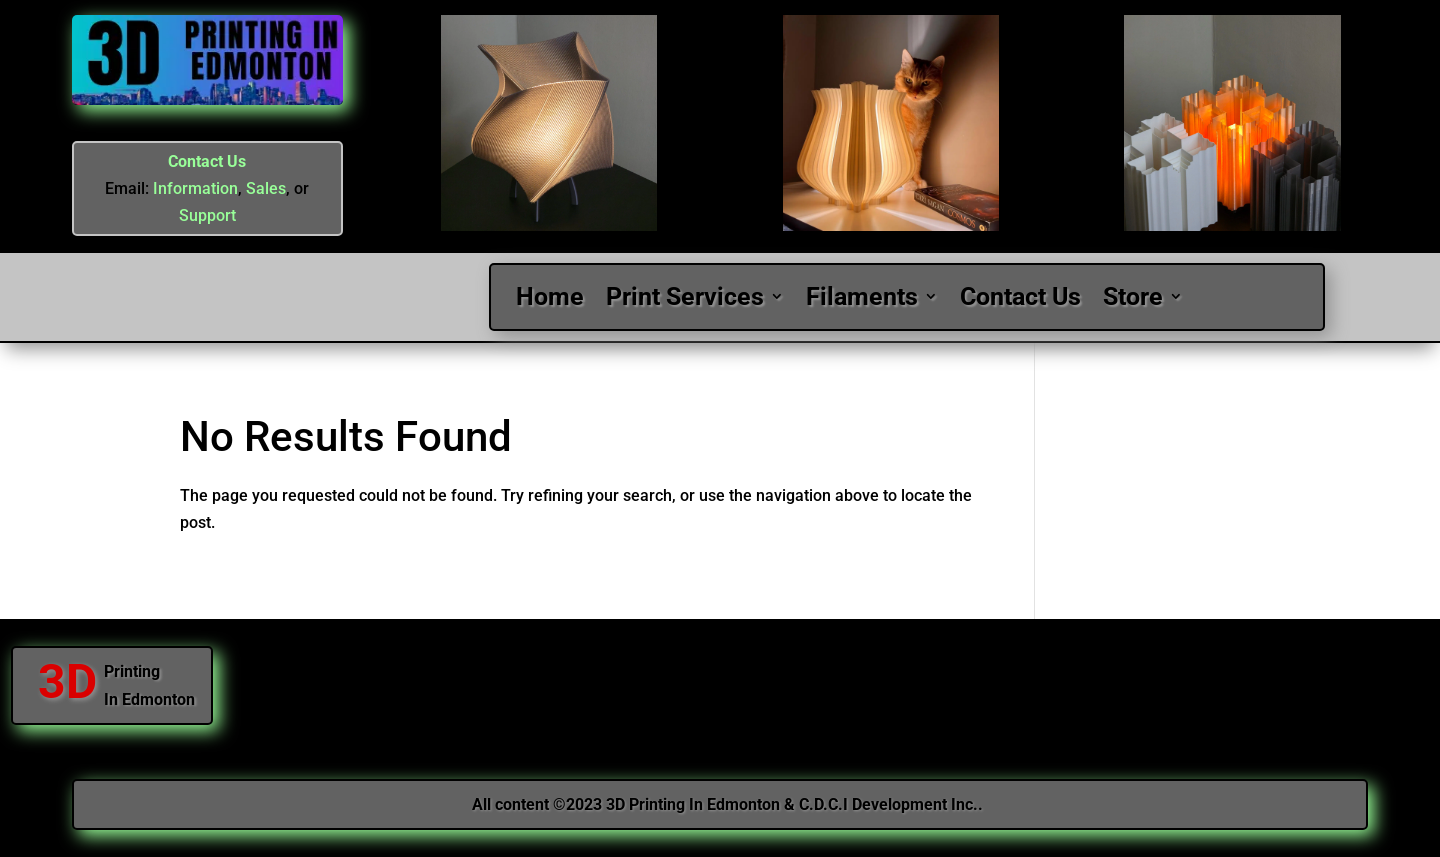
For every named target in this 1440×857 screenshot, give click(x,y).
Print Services (685, 297)
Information (195, 188)
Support (207, 215)
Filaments (862, 297)
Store (1133, 297)
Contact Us (207, 161)
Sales (266, 188)
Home (550, 297)
